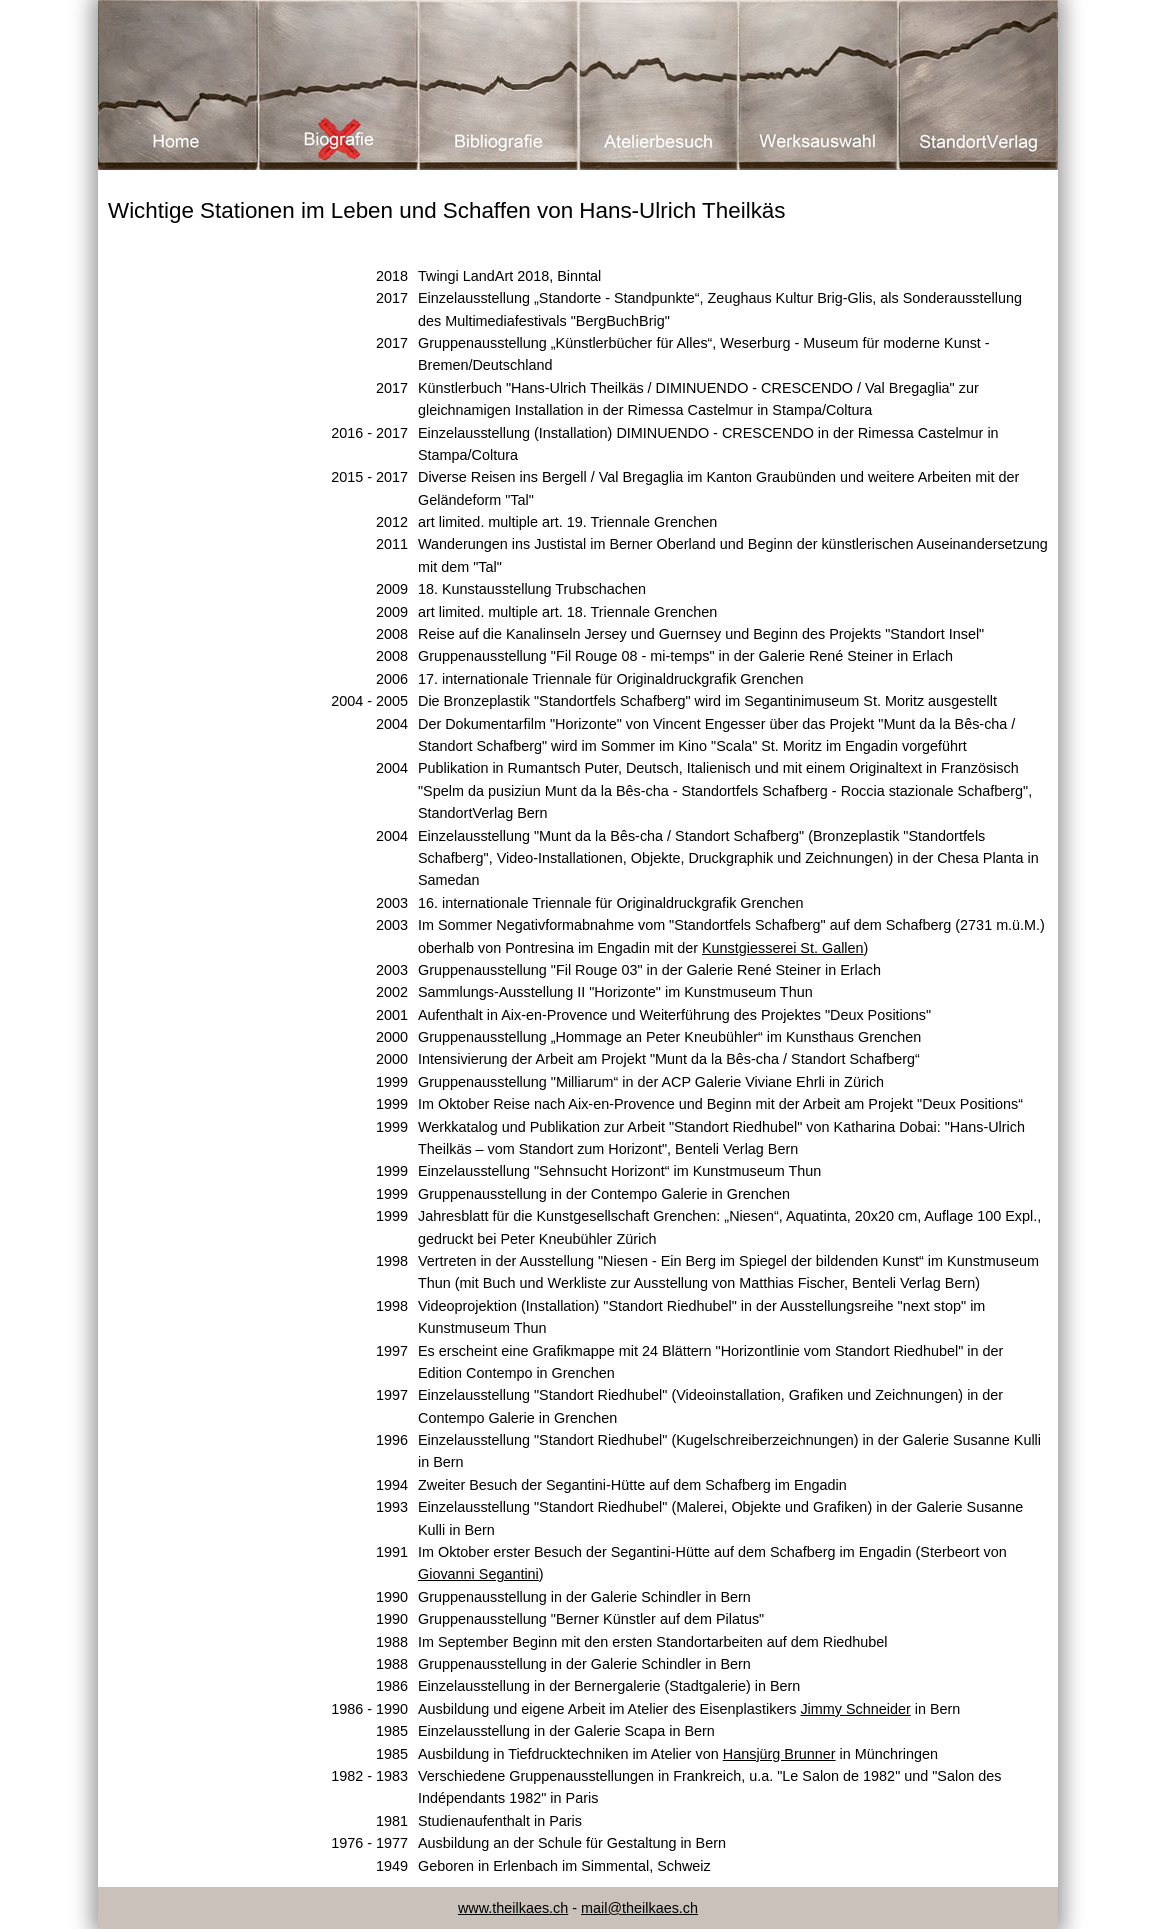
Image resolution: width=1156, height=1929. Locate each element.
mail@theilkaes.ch (639, 1908)
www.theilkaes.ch (513, 1908)
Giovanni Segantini (478, 1574)
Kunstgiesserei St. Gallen (783, 948)
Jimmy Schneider (855, 1709)
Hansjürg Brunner (779, 1754)
